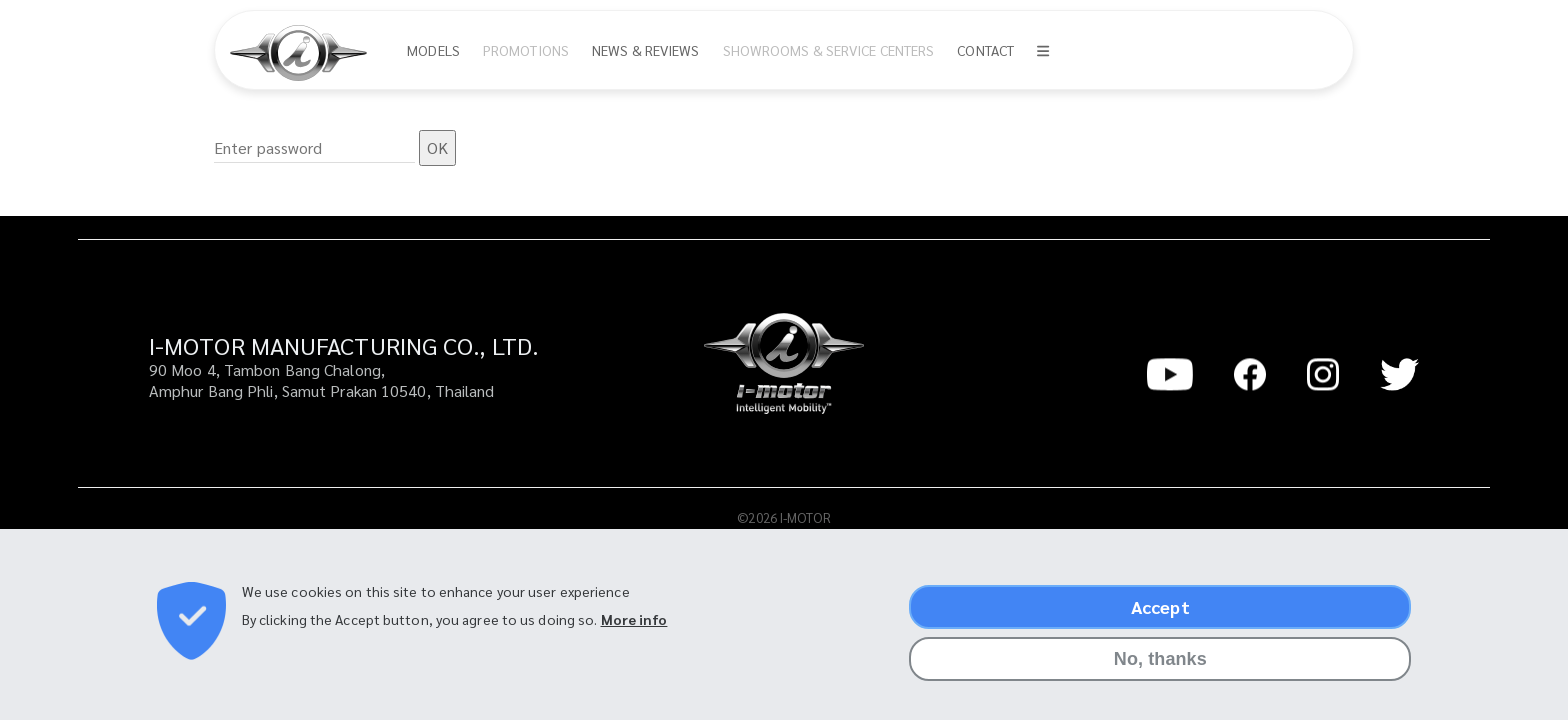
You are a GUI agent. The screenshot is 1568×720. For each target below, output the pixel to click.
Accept (1160, 616)
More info (634, 628)
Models (433, 50)
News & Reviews (645, 50)
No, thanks (1160, 669)
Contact (985, 50)
